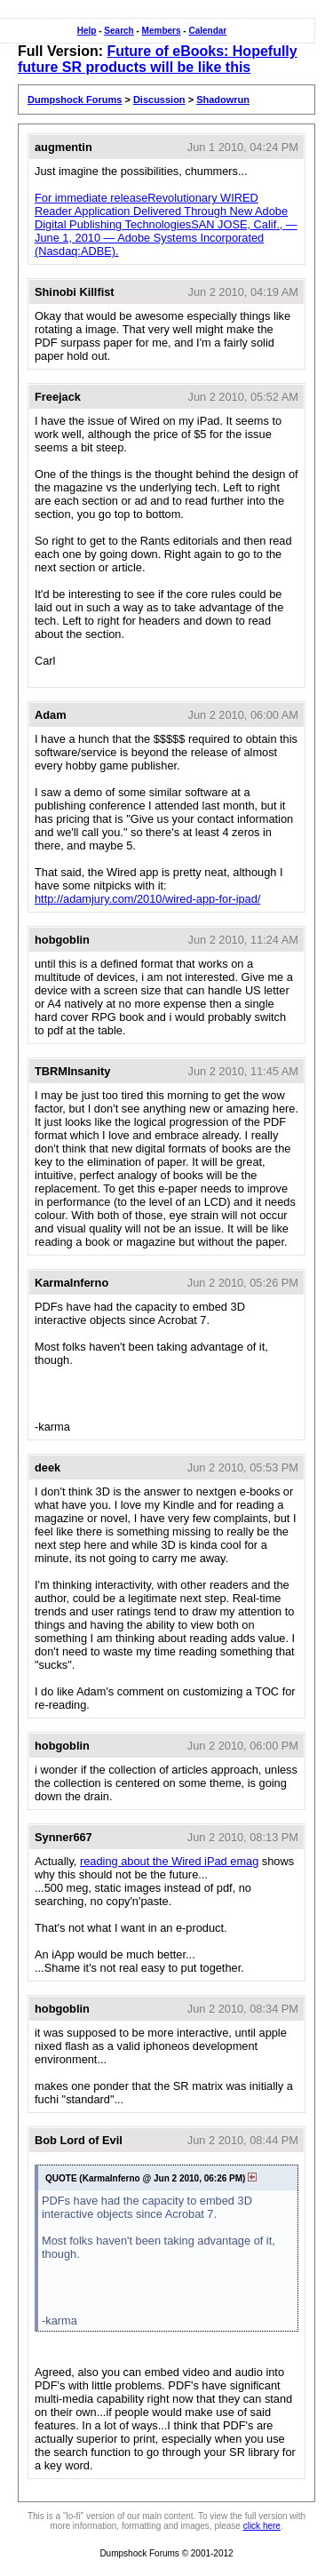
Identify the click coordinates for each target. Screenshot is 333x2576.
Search (118, 31)
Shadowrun (223, 99)
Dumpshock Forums (75, 99)
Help (87, 31)
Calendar (207, 31)
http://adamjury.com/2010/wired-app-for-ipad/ (147, 898)
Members (161, 31)
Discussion (159, 99)
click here (262, 2526)
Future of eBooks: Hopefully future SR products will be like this (157, 59)
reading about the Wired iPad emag (169, 1861)
